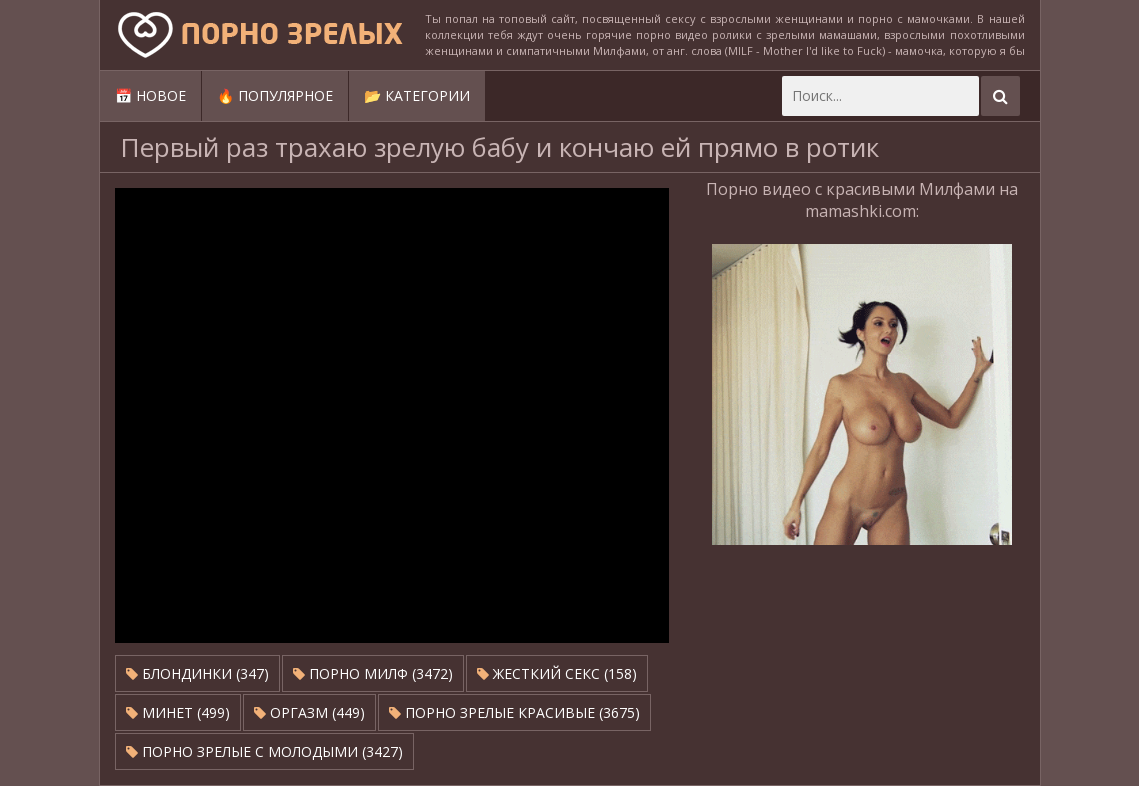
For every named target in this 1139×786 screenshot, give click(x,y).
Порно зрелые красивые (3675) (514, 712)
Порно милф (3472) (373, 673)
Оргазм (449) (309, 712)
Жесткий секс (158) (557, 673)
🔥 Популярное (275, 95)
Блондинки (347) (197, 673)
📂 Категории (417, 95)
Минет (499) (178, 712)
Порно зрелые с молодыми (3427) (264, 751)
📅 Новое (150, 95)
